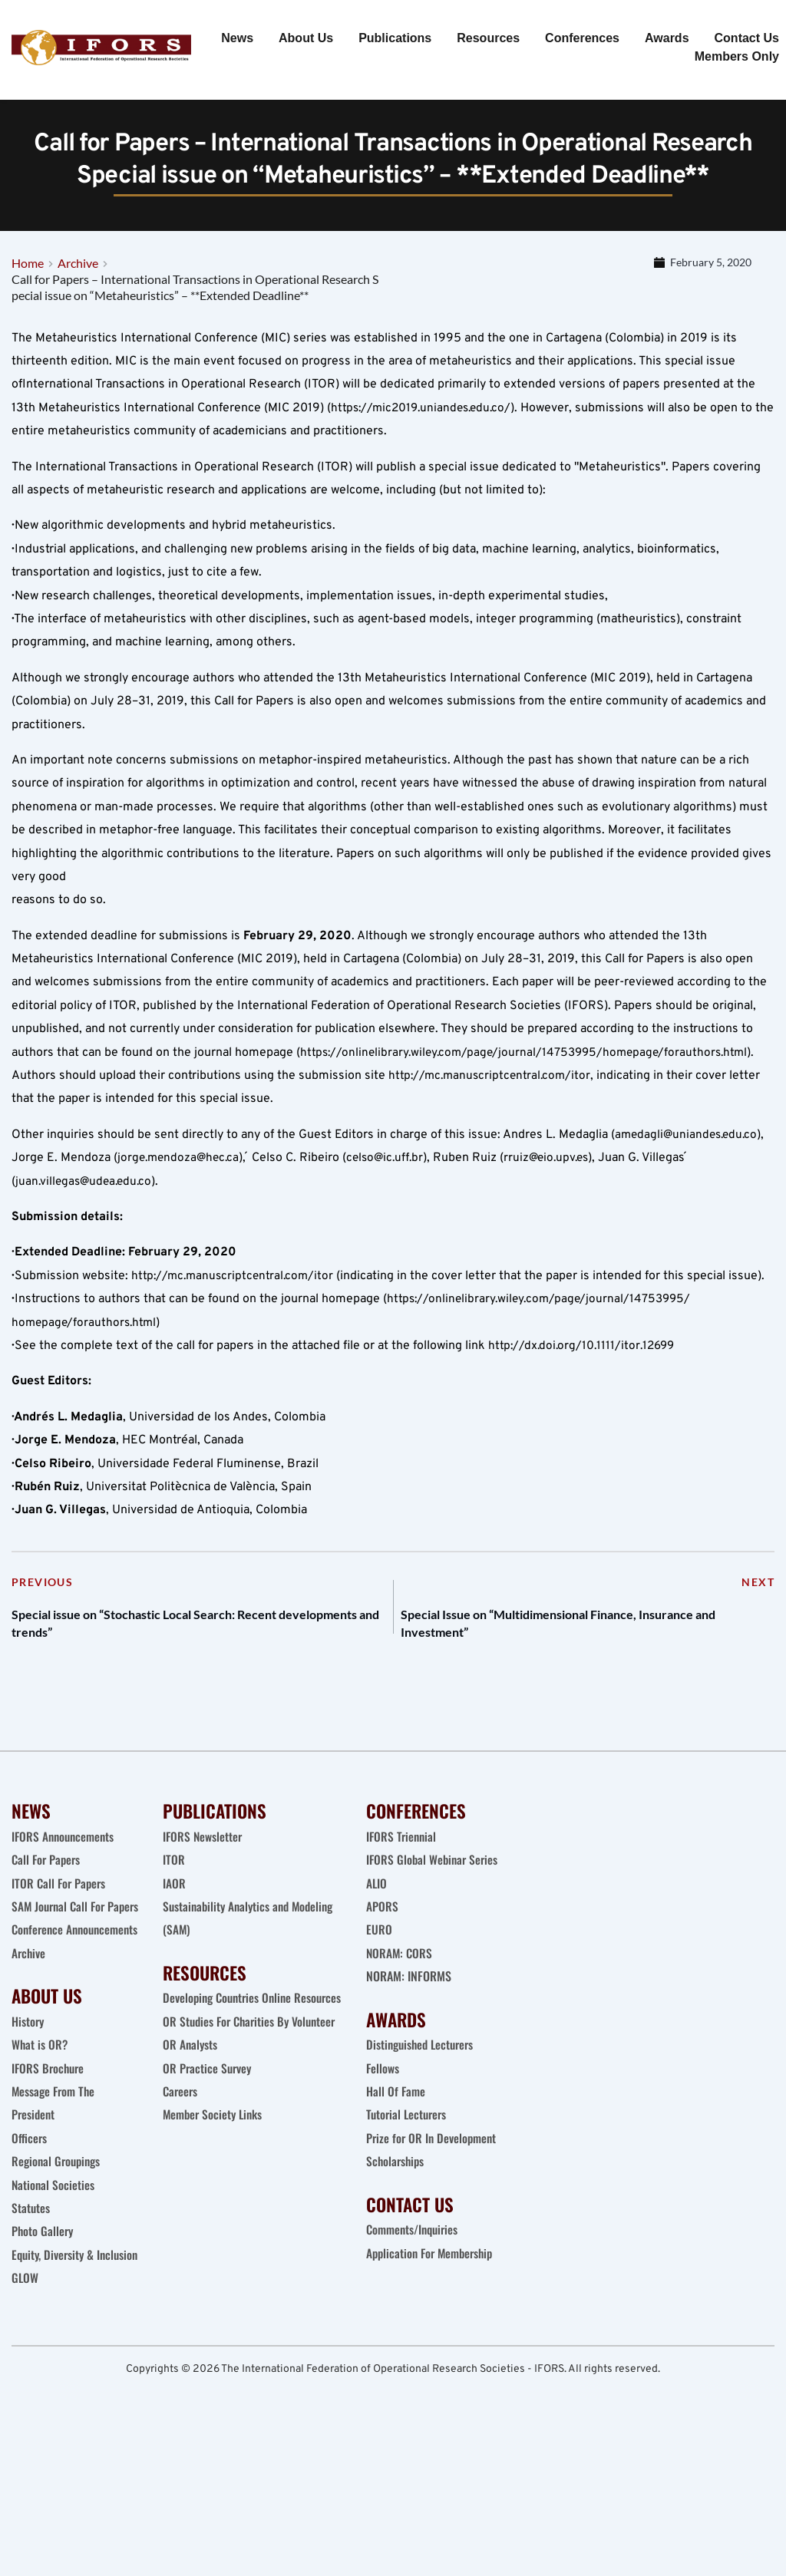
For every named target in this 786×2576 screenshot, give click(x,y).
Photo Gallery (43, 2335)
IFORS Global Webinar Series (434, 1917)
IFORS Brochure (50, 2171)
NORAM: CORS (400, 2009)
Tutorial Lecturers (408, 2171)
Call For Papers (48, 1917)
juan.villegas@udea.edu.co (87, 1224)
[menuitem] (237, 38)
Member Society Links (216, 2194)
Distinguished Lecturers (423, 2102)
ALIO (377, 1940)
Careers (183, 2171)
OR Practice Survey (208, 2148)
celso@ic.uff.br (393, 1201)
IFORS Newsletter (203, 1893)
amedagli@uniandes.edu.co (689, 1178)
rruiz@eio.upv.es (558, 1201)
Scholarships (396, 2218)
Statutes (31, 2311)
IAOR (174, 1940)
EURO (379, 1986)
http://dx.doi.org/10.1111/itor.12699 (584, 1389)
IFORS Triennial (402, 1893)
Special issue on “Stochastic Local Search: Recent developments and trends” (185, 1674)
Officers (30, 2241)
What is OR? (40, 2148)
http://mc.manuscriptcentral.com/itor (492, 1118)
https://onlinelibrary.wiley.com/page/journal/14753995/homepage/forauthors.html (530, 1095)
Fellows (383, 2125)
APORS (382, 1963)
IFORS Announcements (65, 1893)
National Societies (54, 2288)
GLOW (27, 2405)
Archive (29, 2056)
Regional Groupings (58, 2264)
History (28, 2125)
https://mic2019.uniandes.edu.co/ (425, 451)
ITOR (174, 1917)
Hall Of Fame (396, 2148)
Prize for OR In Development (433, 2194)
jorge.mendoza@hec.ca (181, 1201)
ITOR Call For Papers (62, 1940)
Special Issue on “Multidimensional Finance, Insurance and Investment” (558, 1674)
